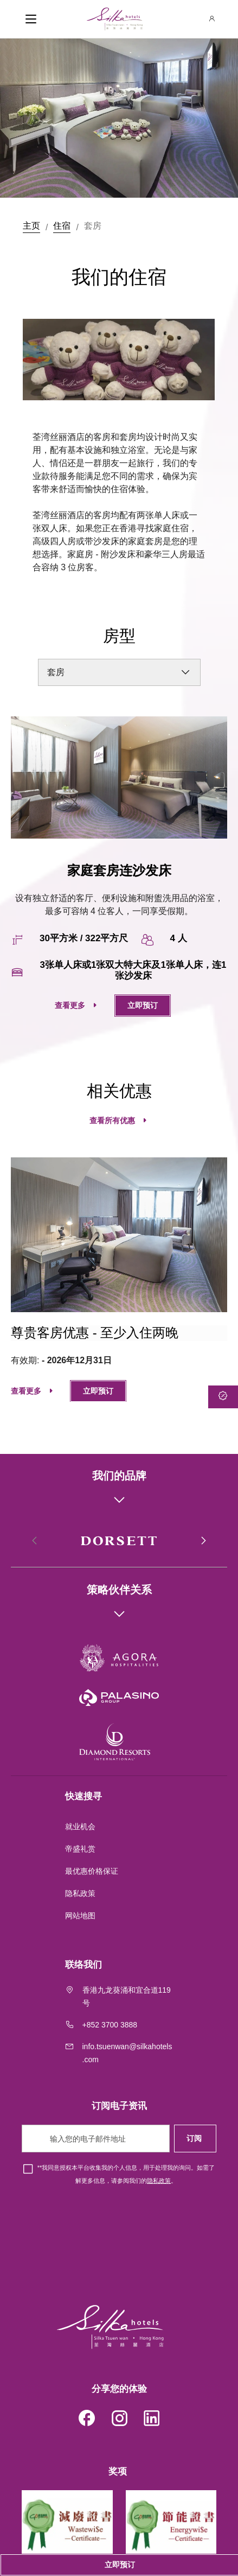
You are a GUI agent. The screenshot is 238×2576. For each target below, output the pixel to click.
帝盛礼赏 (80, 1848)
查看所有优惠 (112, 1120)
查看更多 (70, 1005)
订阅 (195, 2138)
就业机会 (80, 1826)
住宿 (61, 225)
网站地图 (81, 1915)
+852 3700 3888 (110, 2024)
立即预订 (142, 1005)
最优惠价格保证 (91, 1871)
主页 (31, 225)
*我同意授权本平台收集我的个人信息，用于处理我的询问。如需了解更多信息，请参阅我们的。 (126, 2174)
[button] (202, 1541)
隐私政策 (81, 1893)
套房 (92, 225)
